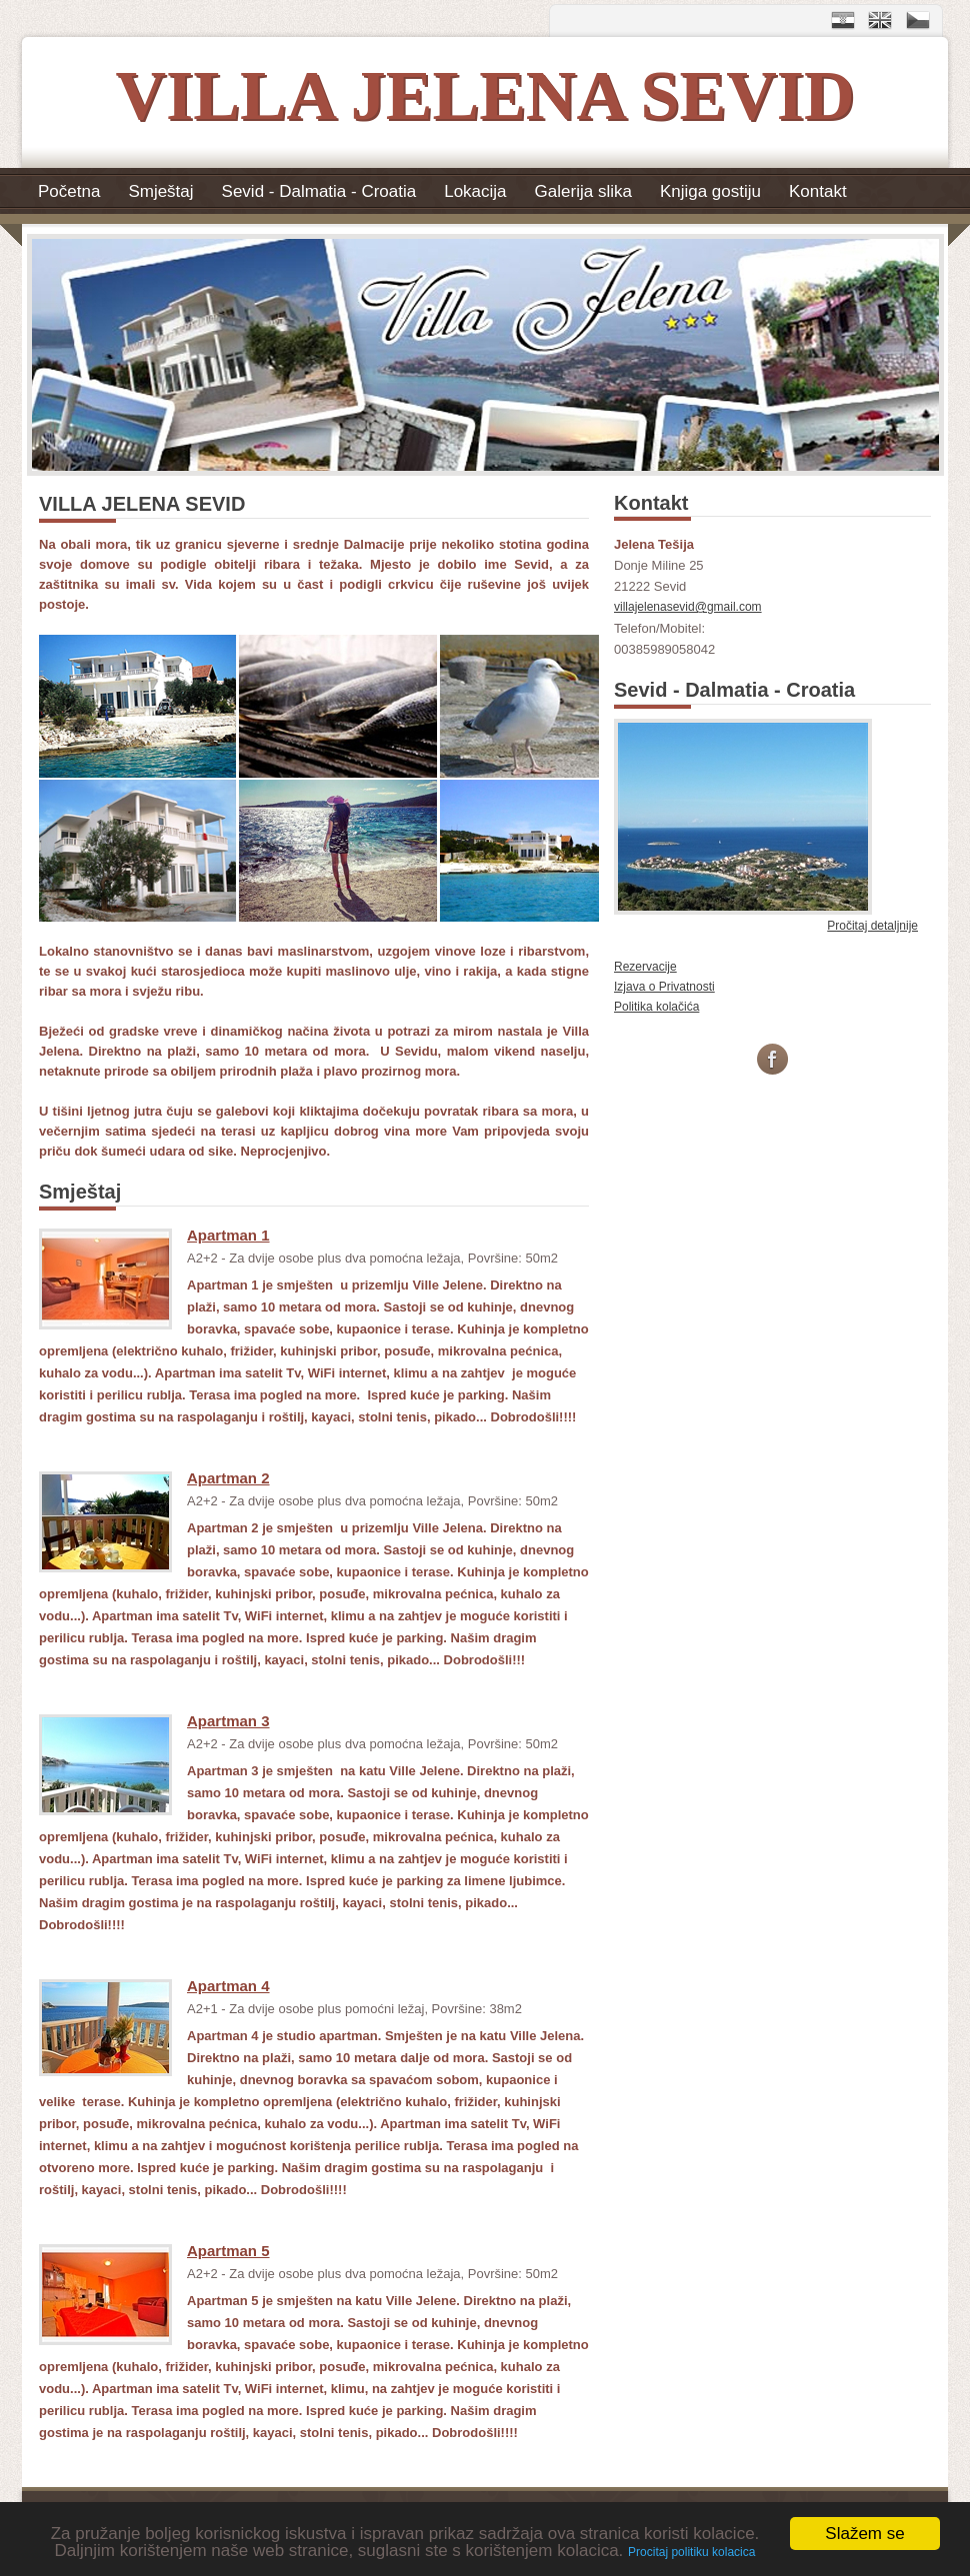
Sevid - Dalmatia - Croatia (319, 191)
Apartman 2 (228, 1477)
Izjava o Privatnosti (664, 987)
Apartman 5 (228, 2250)
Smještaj (160, 191)
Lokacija (475, 191)
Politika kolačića (656, 1007)
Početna (69, 191)
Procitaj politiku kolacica (691, 2552)
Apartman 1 (228, 1235)
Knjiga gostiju (710, 191)
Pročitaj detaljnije (872, 926)
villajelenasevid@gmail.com (688, 607)
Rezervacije (645, 967)
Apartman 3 (228, 1720)
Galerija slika (583, 191)
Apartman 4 (228, 1985)
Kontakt (818, 191)
